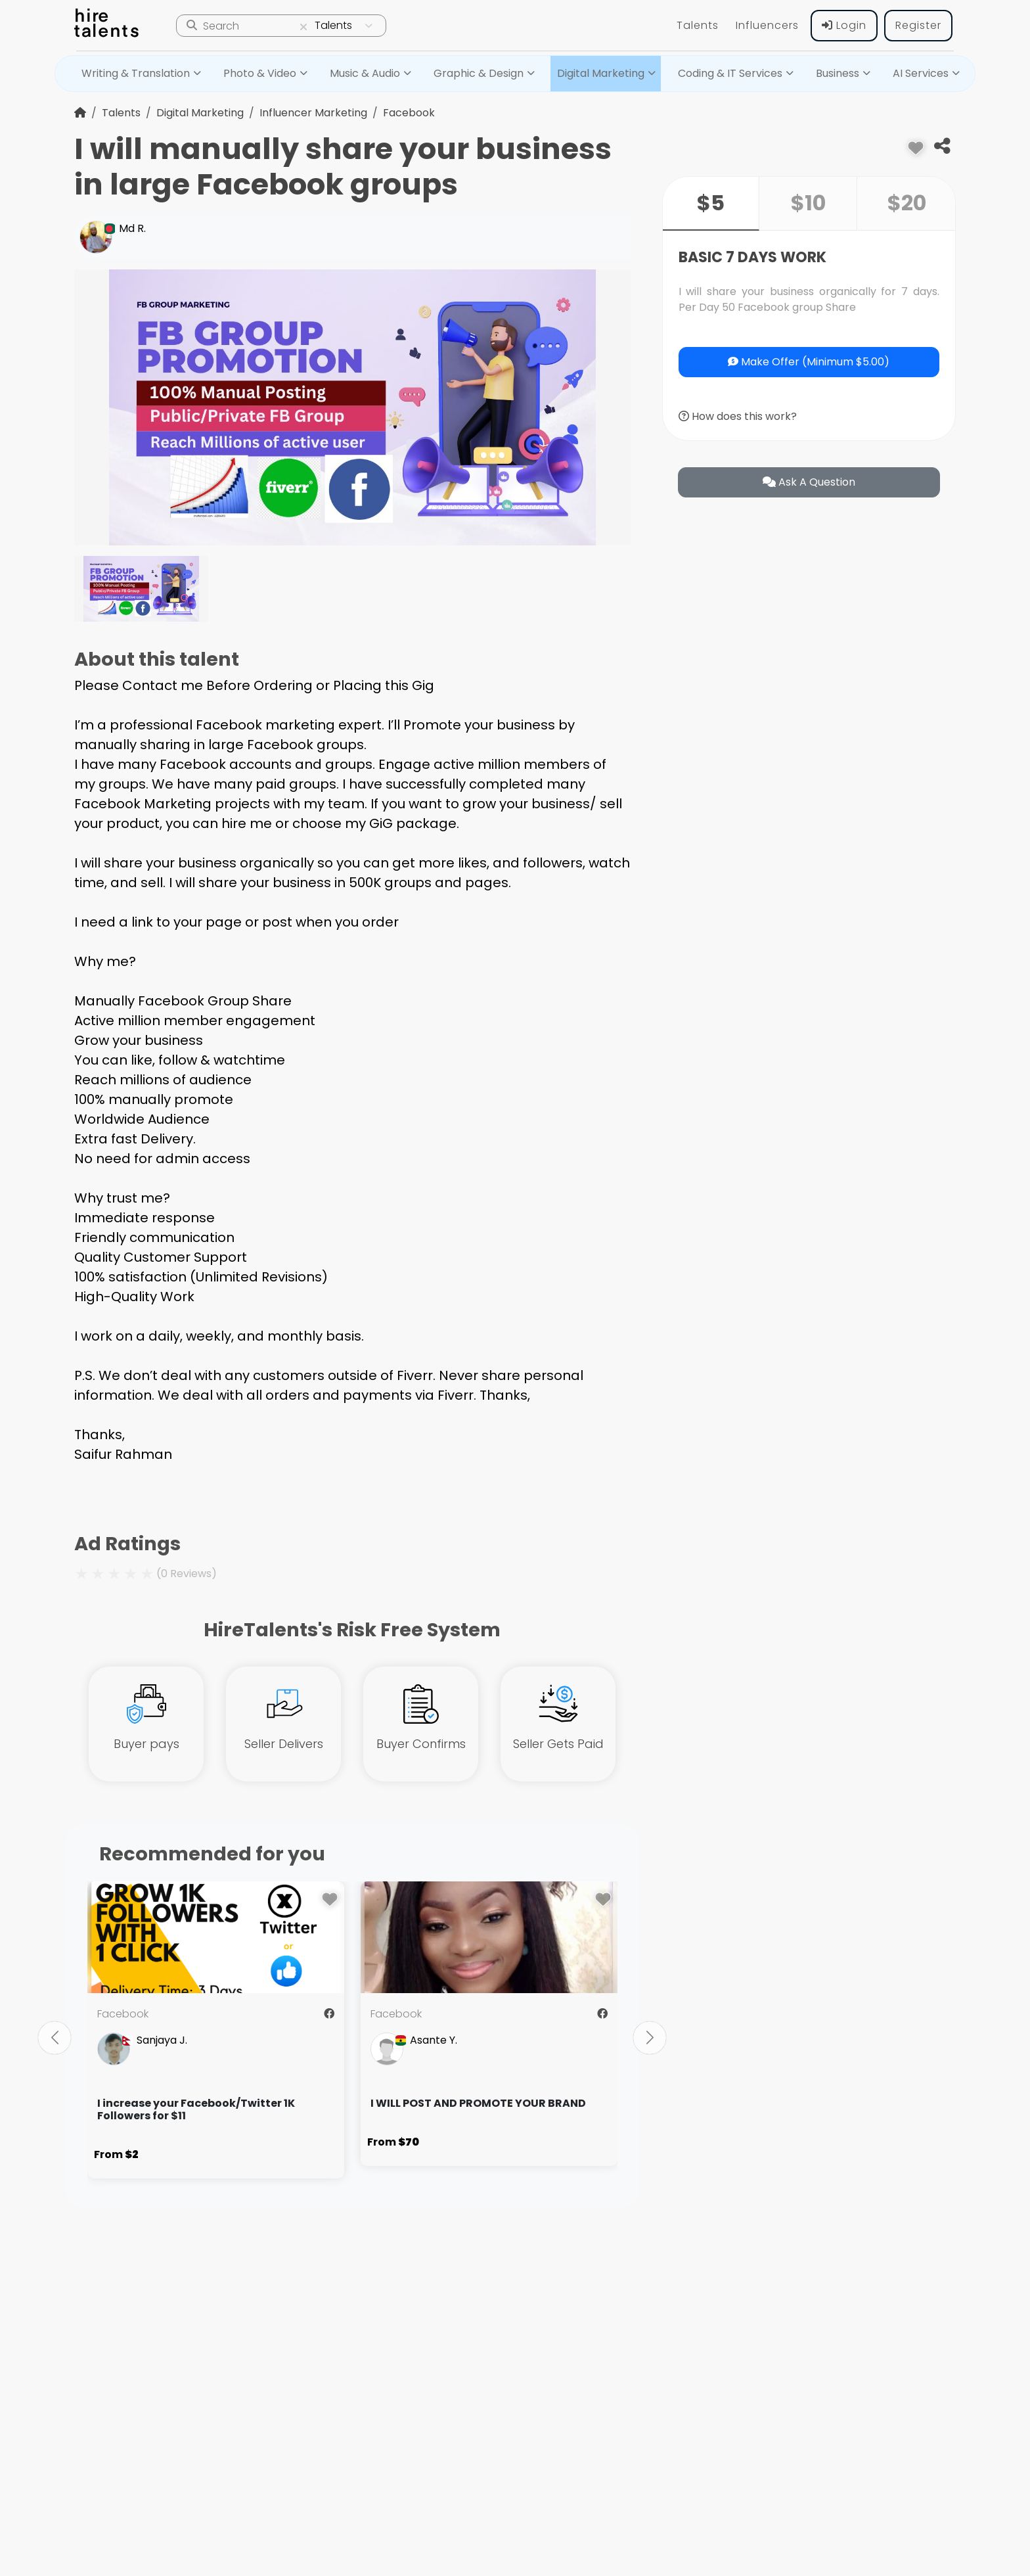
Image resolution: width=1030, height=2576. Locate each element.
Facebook (409, 112)
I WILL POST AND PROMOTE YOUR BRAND (478, 2103)
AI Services (921, 73)
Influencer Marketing (313, 112)
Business (837, 73)
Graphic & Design (479, 73)
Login (844, 25)
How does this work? (738, 416)
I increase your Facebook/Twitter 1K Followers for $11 (196, 2109)
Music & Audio (365, 73)
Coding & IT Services (730, 73)
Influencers (767, 25)
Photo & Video (259, 73)
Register (918, 25)
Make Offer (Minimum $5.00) (808, 361)
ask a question (809, 482)
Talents (698, 25)
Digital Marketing (600, 73)
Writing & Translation (135, 73)
